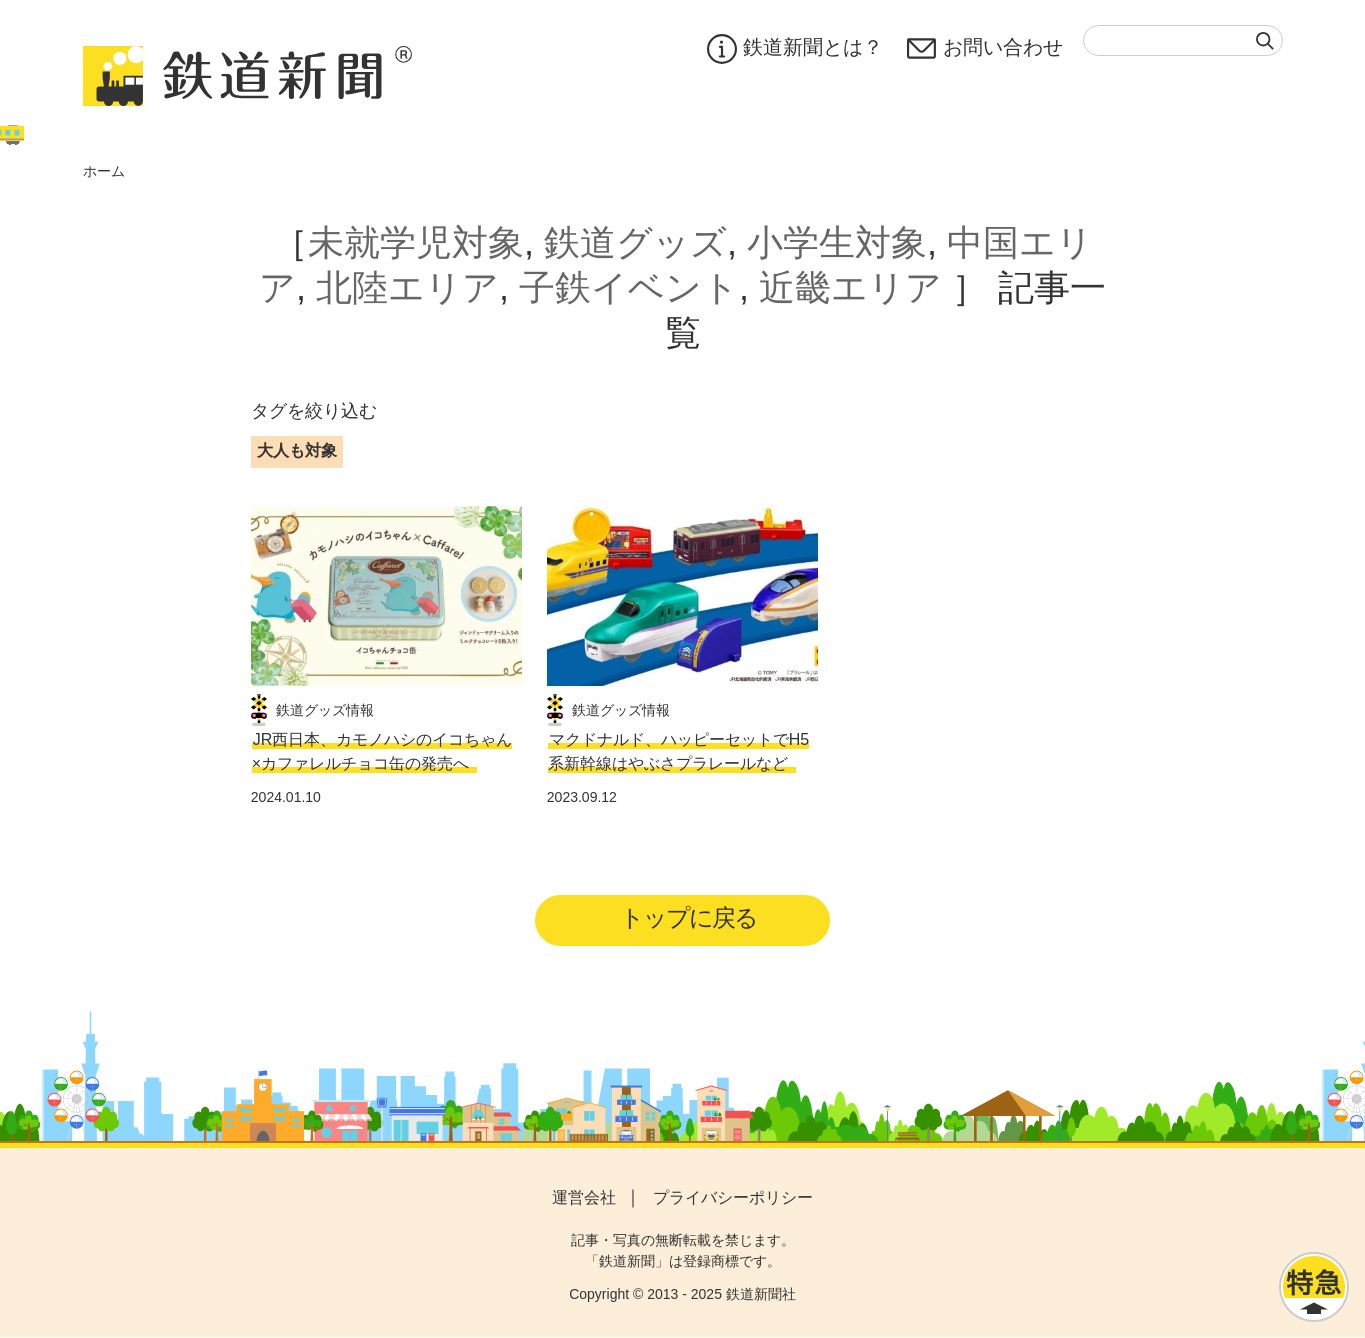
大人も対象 (297, 450)
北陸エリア (407, 287)
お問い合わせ (985, 49)
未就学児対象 (416, 242)
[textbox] (1183, 40)
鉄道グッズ (635, 242)
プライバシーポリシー (733, 1198)
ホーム (104, 171)
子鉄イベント (629, 287)
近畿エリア (850, 287)
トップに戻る (688, 918)
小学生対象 (837, 242)
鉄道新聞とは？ (795, 49)
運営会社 (584, 1198)
